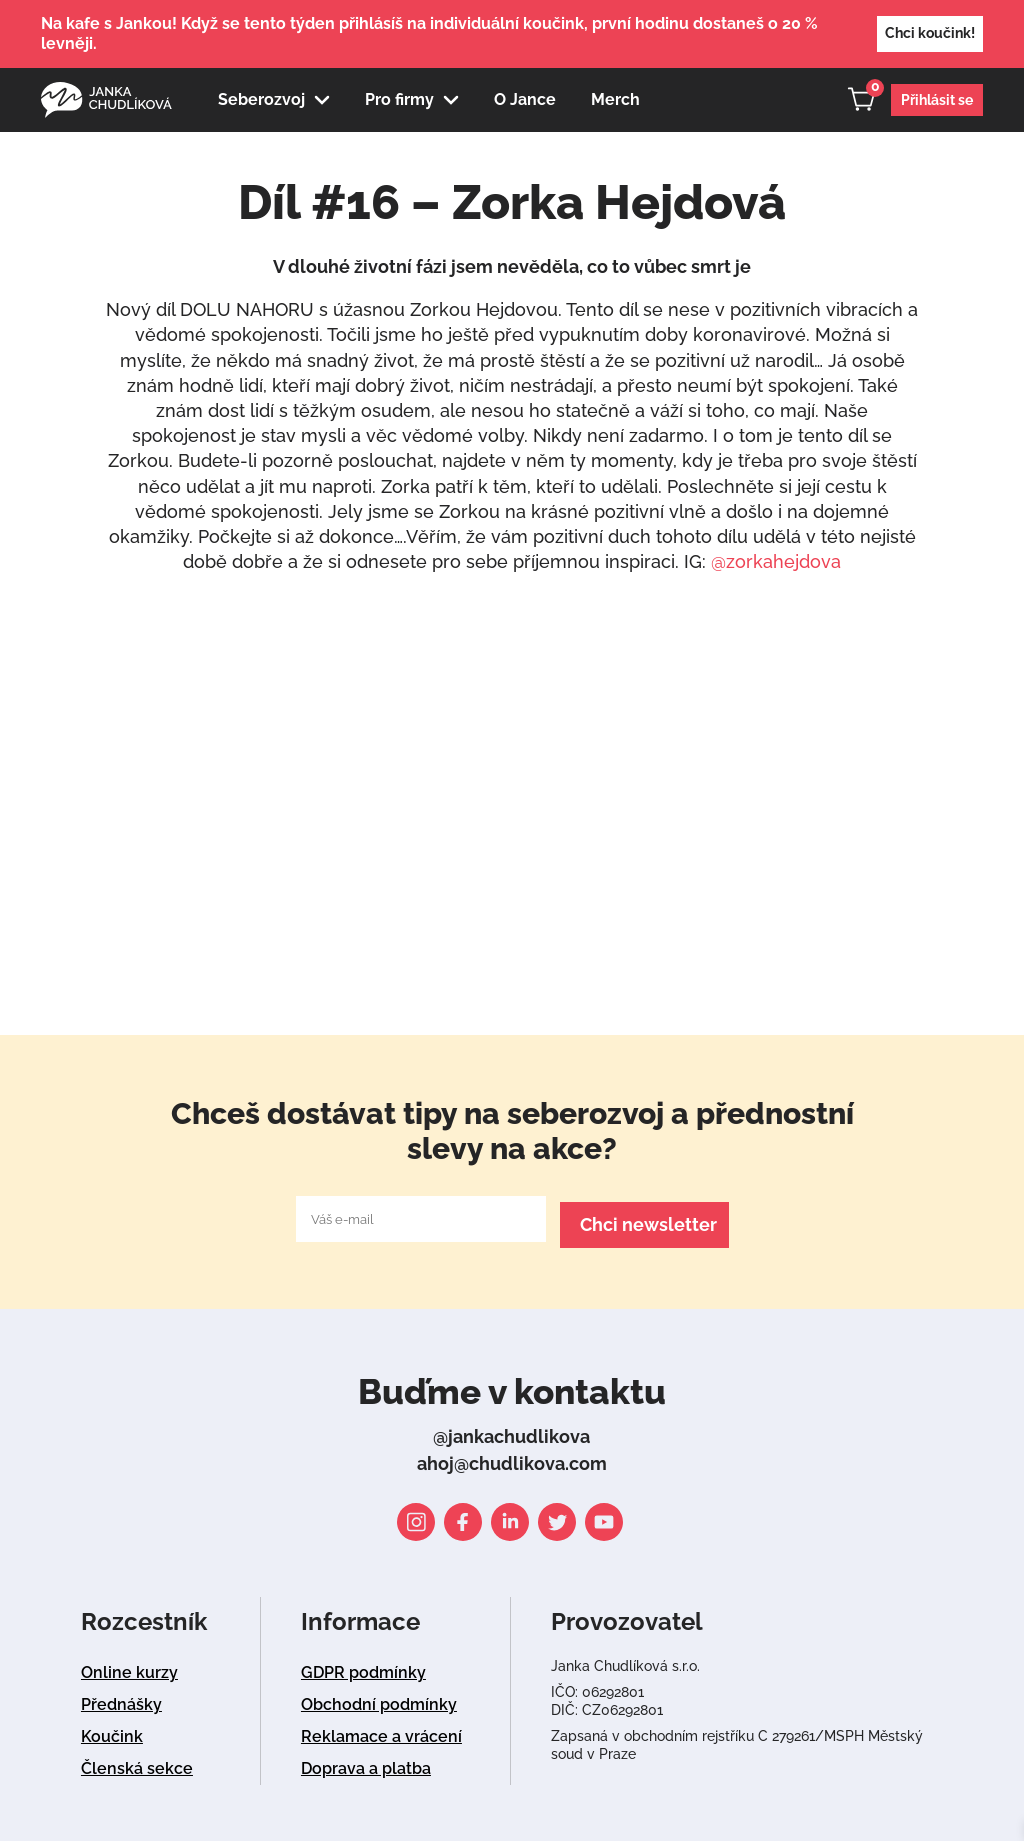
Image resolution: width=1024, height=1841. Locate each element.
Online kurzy (129, 1666)
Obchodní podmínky (379, 1698)
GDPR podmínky (363, 1666)
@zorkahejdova (776, 561)
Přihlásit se (937, 100)
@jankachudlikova (511, 1430)
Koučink (112, 1730)
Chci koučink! (930, 33)
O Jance (525, 99)
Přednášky (121, 1698)
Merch (615, 99)
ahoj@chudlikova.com (512, 1457)
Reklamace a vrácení (381, 1730)
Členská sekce (137, 1762)
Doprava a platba (366, 1762)
